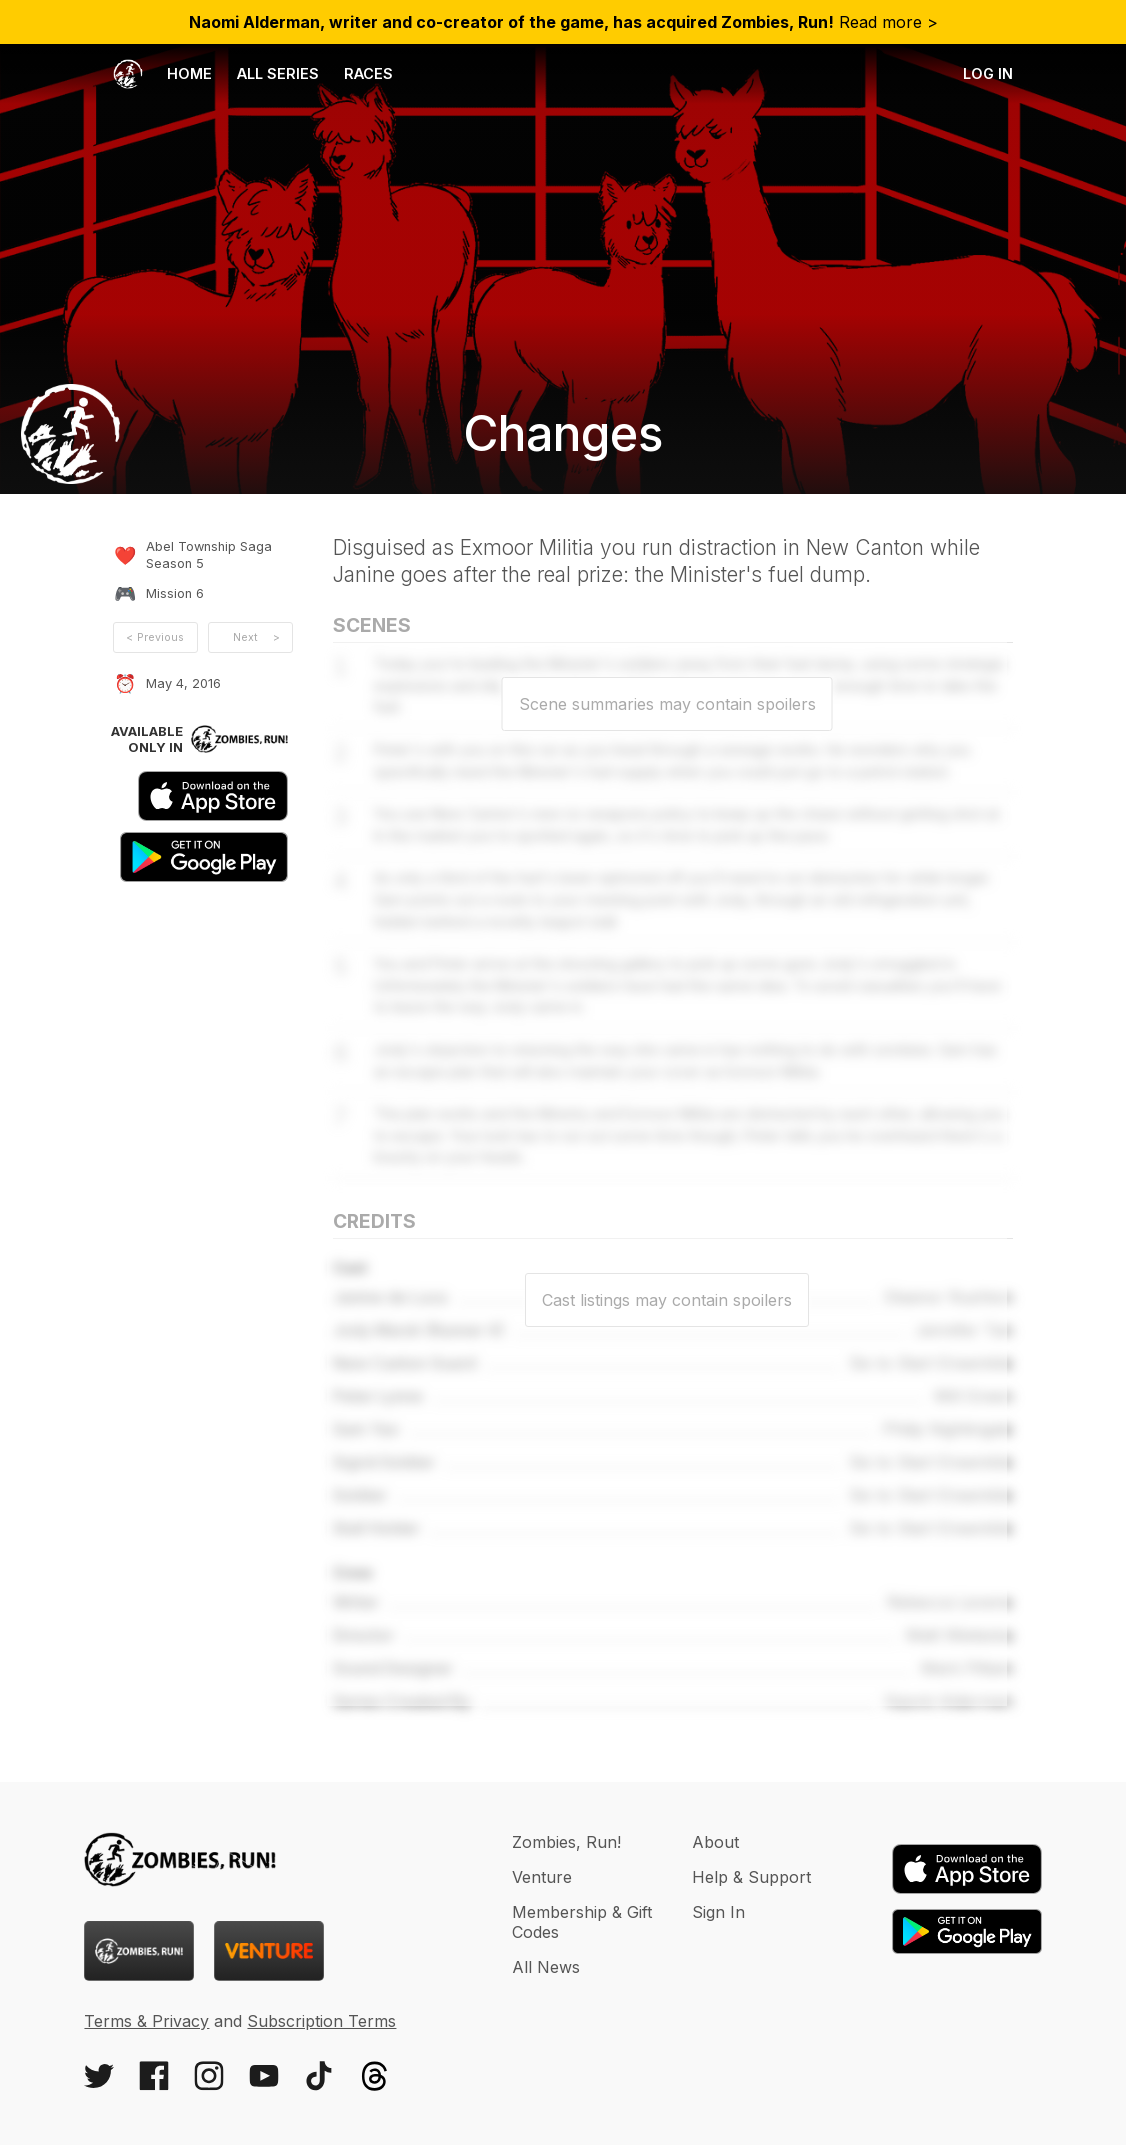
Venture (542, 1877)
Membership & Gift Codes (582, 1922)
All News (546, 1967)
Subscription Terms (321, 2021)
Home (162, 74)
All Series (278, 73)
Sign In (718, 1912)
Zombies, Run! (566, 1842)
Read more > (563, 22)
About (715, 1842)
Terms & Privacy (146, 2021)
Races (368, 73)
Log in (988, 73)
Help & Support (751, 1877)
